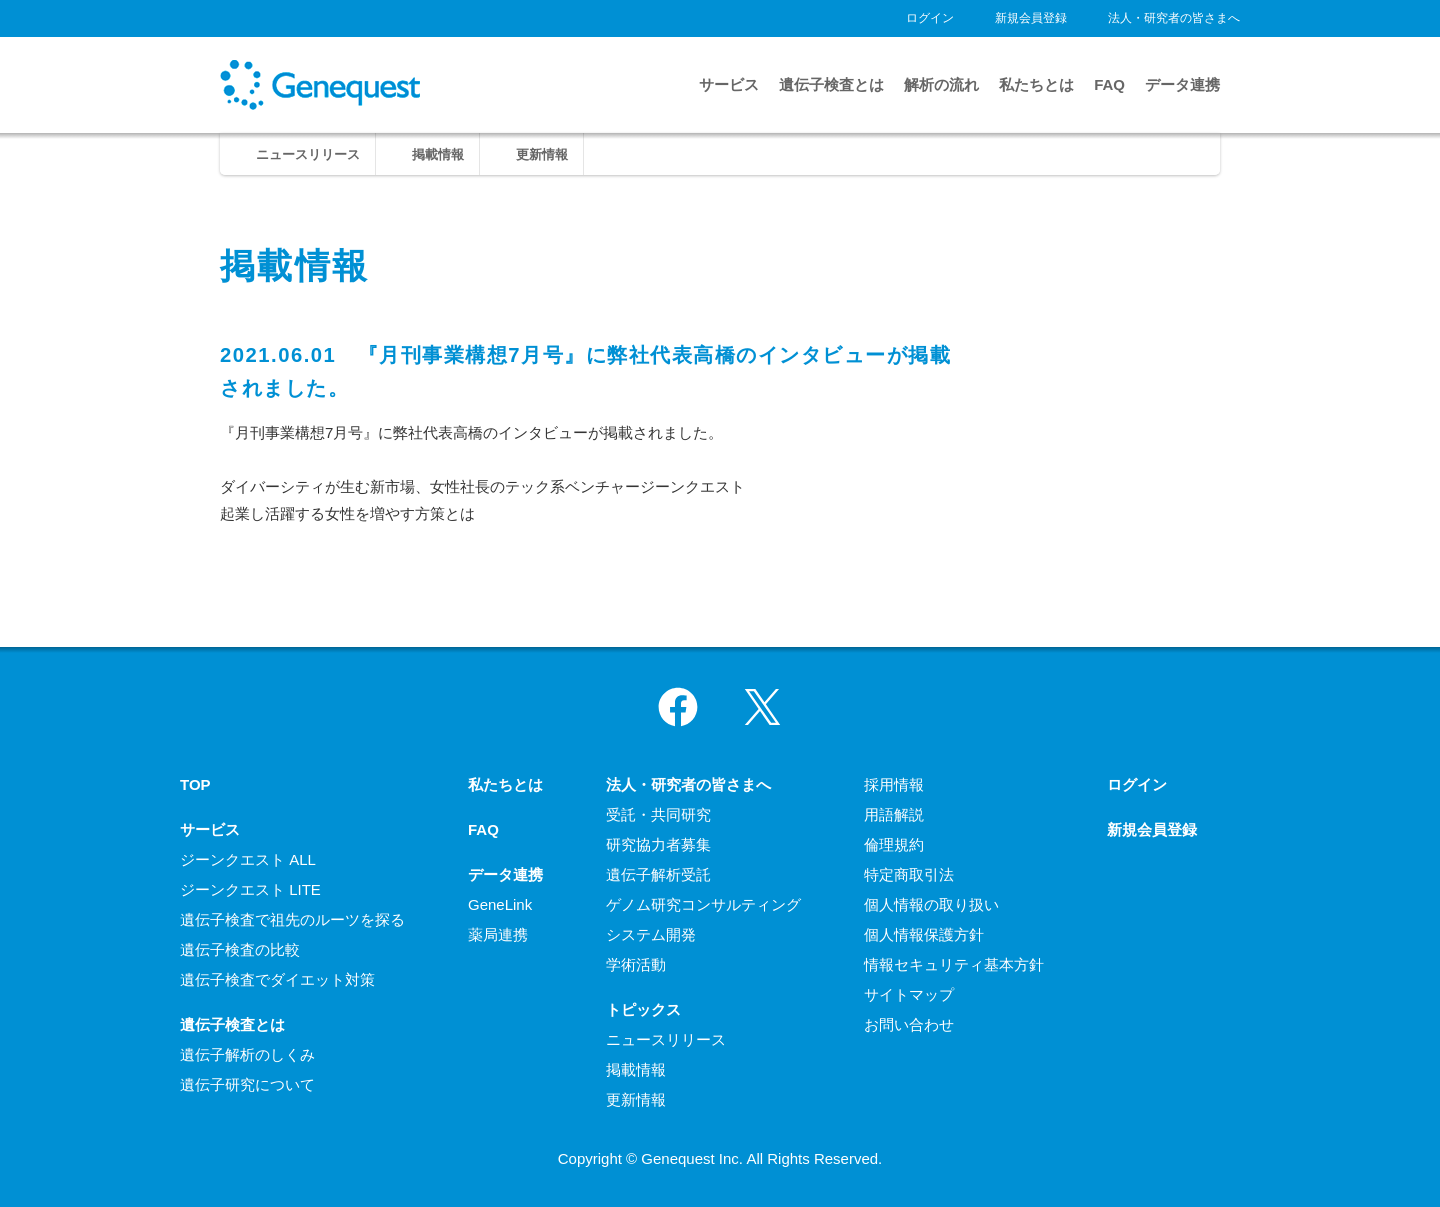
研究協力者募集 (658, 844)
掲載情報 (438, 154)
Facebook (678, 707)
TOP (195, 784)
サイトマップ (909, 994)
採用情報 (894, 784)
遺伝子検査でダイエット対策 (277, 979)
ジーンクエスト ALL (248, 859)
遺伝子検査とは (831, 84)
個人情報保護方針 (924, 934)
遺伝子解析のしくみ (247, 1054)
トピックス (643, 1009)
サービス (729, 84)
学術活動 (636, 964)
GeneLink (500, 904)
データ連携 (1182, 84)
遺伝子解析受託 (658, 874)
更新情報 (542, 154)
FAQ (1109, 84)
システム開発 (651, 934)
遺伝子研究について (247, 1084)
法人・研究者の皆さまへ (1174, 18)
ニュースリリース (308, 154)
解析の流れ (941, 84)
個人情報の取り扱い (931, 904)
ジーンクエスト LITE (250, 889)
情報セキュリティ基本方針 (954, 964)
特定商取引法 (909, 874)
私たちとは (1036, 84)
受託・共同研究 (658, 814)
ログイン (930, 18)
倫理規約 (894, 844)
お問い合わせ (909, 1024)
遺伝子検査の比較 (240, 949)
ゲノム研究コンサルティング (703, 904)
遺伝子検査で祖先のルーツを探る (292, 919)
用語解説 (894, 814)
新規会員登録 (1031, 18)
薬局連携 (498, 934)
